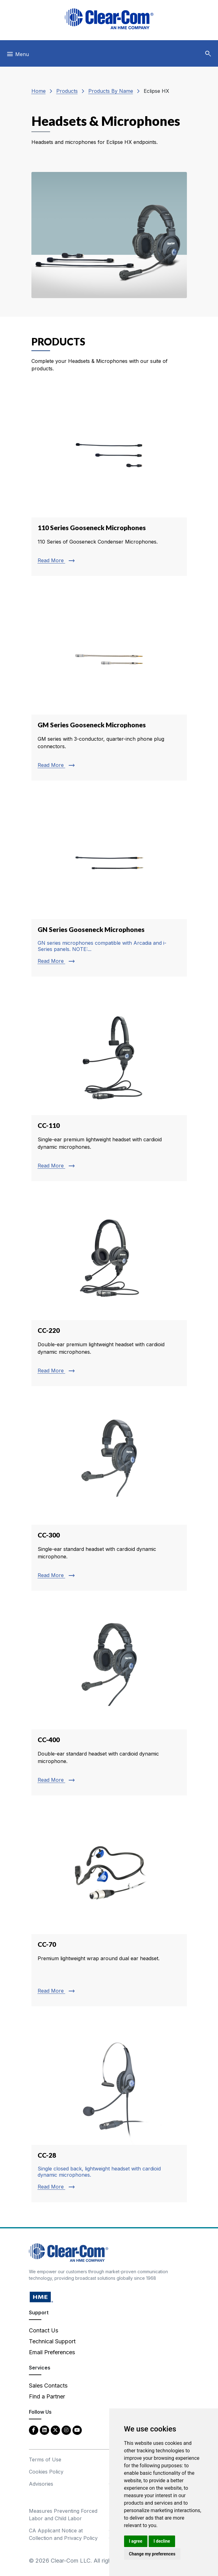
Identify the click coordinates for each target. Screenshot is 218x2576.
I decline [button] (162, 2541)
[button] (208, 54)
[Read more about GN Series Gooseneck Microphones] (109, 885)
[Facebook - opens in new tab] (33, 2429)
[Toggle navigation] (17, 56)
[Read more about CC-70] (109, 1907)
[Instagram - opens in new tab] (66, 2429)
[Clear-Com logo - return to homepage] (109, 19)
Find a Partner (47, 2396)
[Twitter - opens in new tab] (55, 2429)
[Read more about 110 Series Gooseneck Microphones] (109, 483)
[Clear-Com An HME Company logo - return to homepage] (68, 2252)
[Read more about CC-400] (109, 1699)
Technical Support (52, 2341)
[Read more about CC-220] (109, 1290)
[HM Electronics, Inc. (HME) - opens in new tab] (41, 2296)
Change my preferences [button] (152, 2553)
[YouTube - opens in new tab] (77, 2429)
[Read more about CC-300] (109, 1495)
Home (38, 91)
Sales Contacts (48, 2385)
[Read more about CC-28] (109, 2110)
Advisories (41, 2484)
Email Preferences (52, 2352)
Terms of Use (45, 2459)
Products (67, 91)
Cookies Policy (46, 2472)
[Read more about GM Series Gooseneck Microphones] (109, 684)
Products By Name (110, 91)
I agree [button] (135, 2541)
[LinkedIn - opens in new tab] (44, 2429)
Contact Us (43, 2330)
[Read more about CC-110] (109, 1085)
